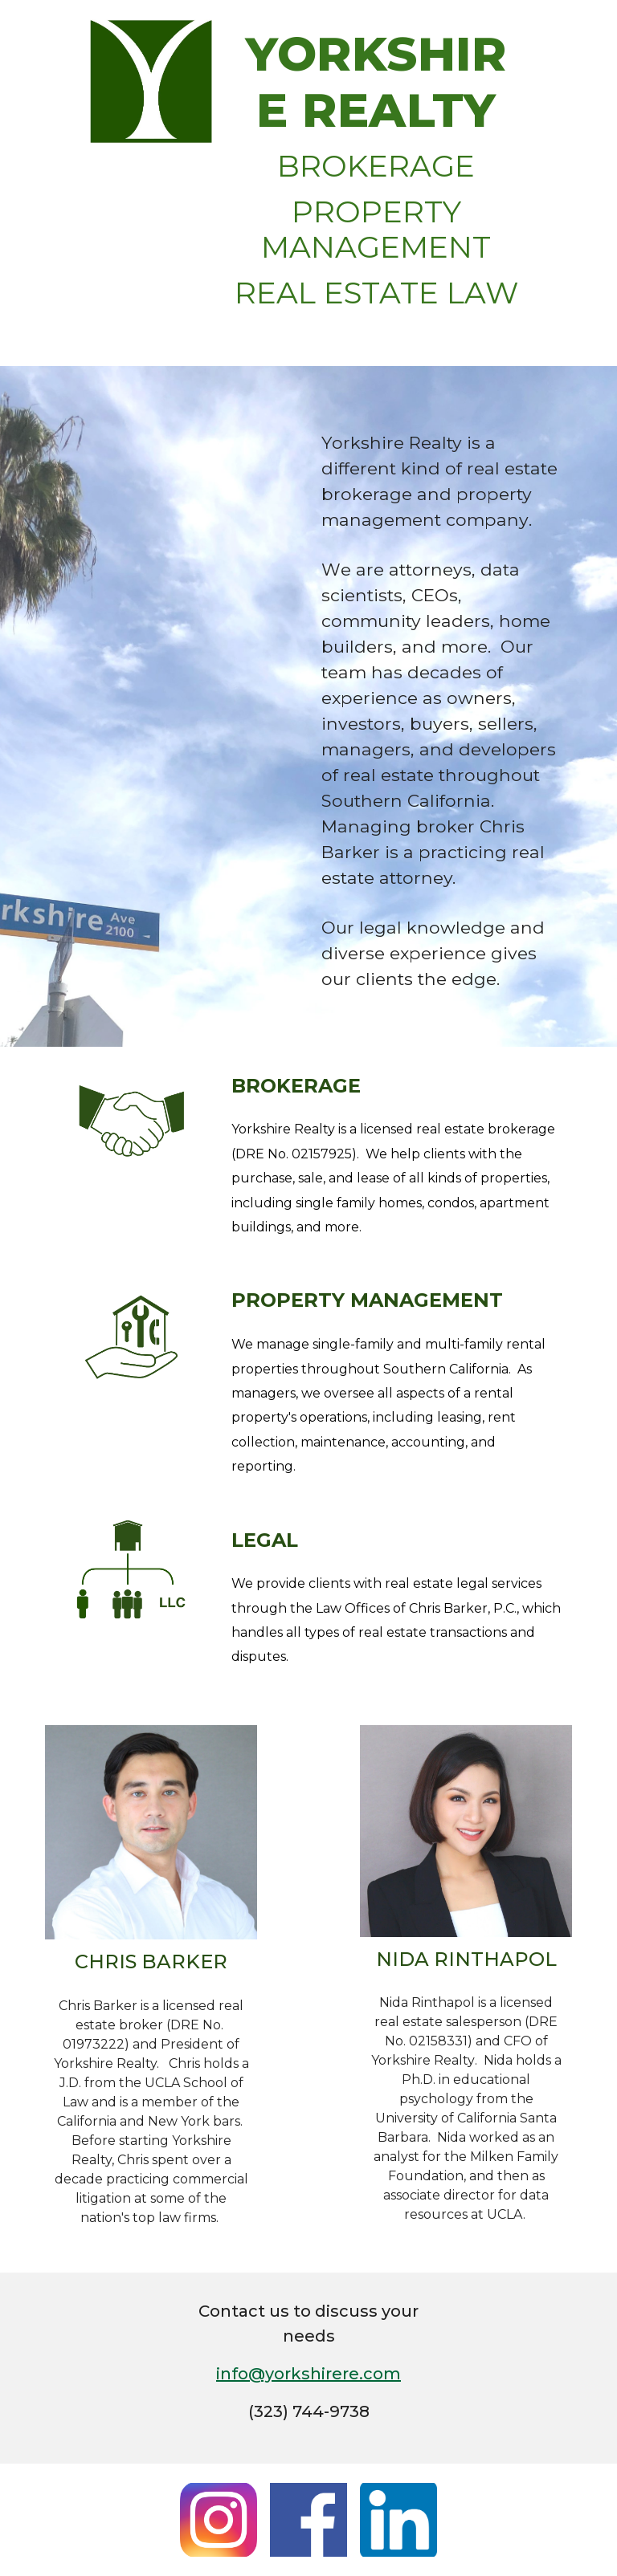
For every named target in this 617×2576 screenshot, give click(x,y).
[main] (375, 183)
